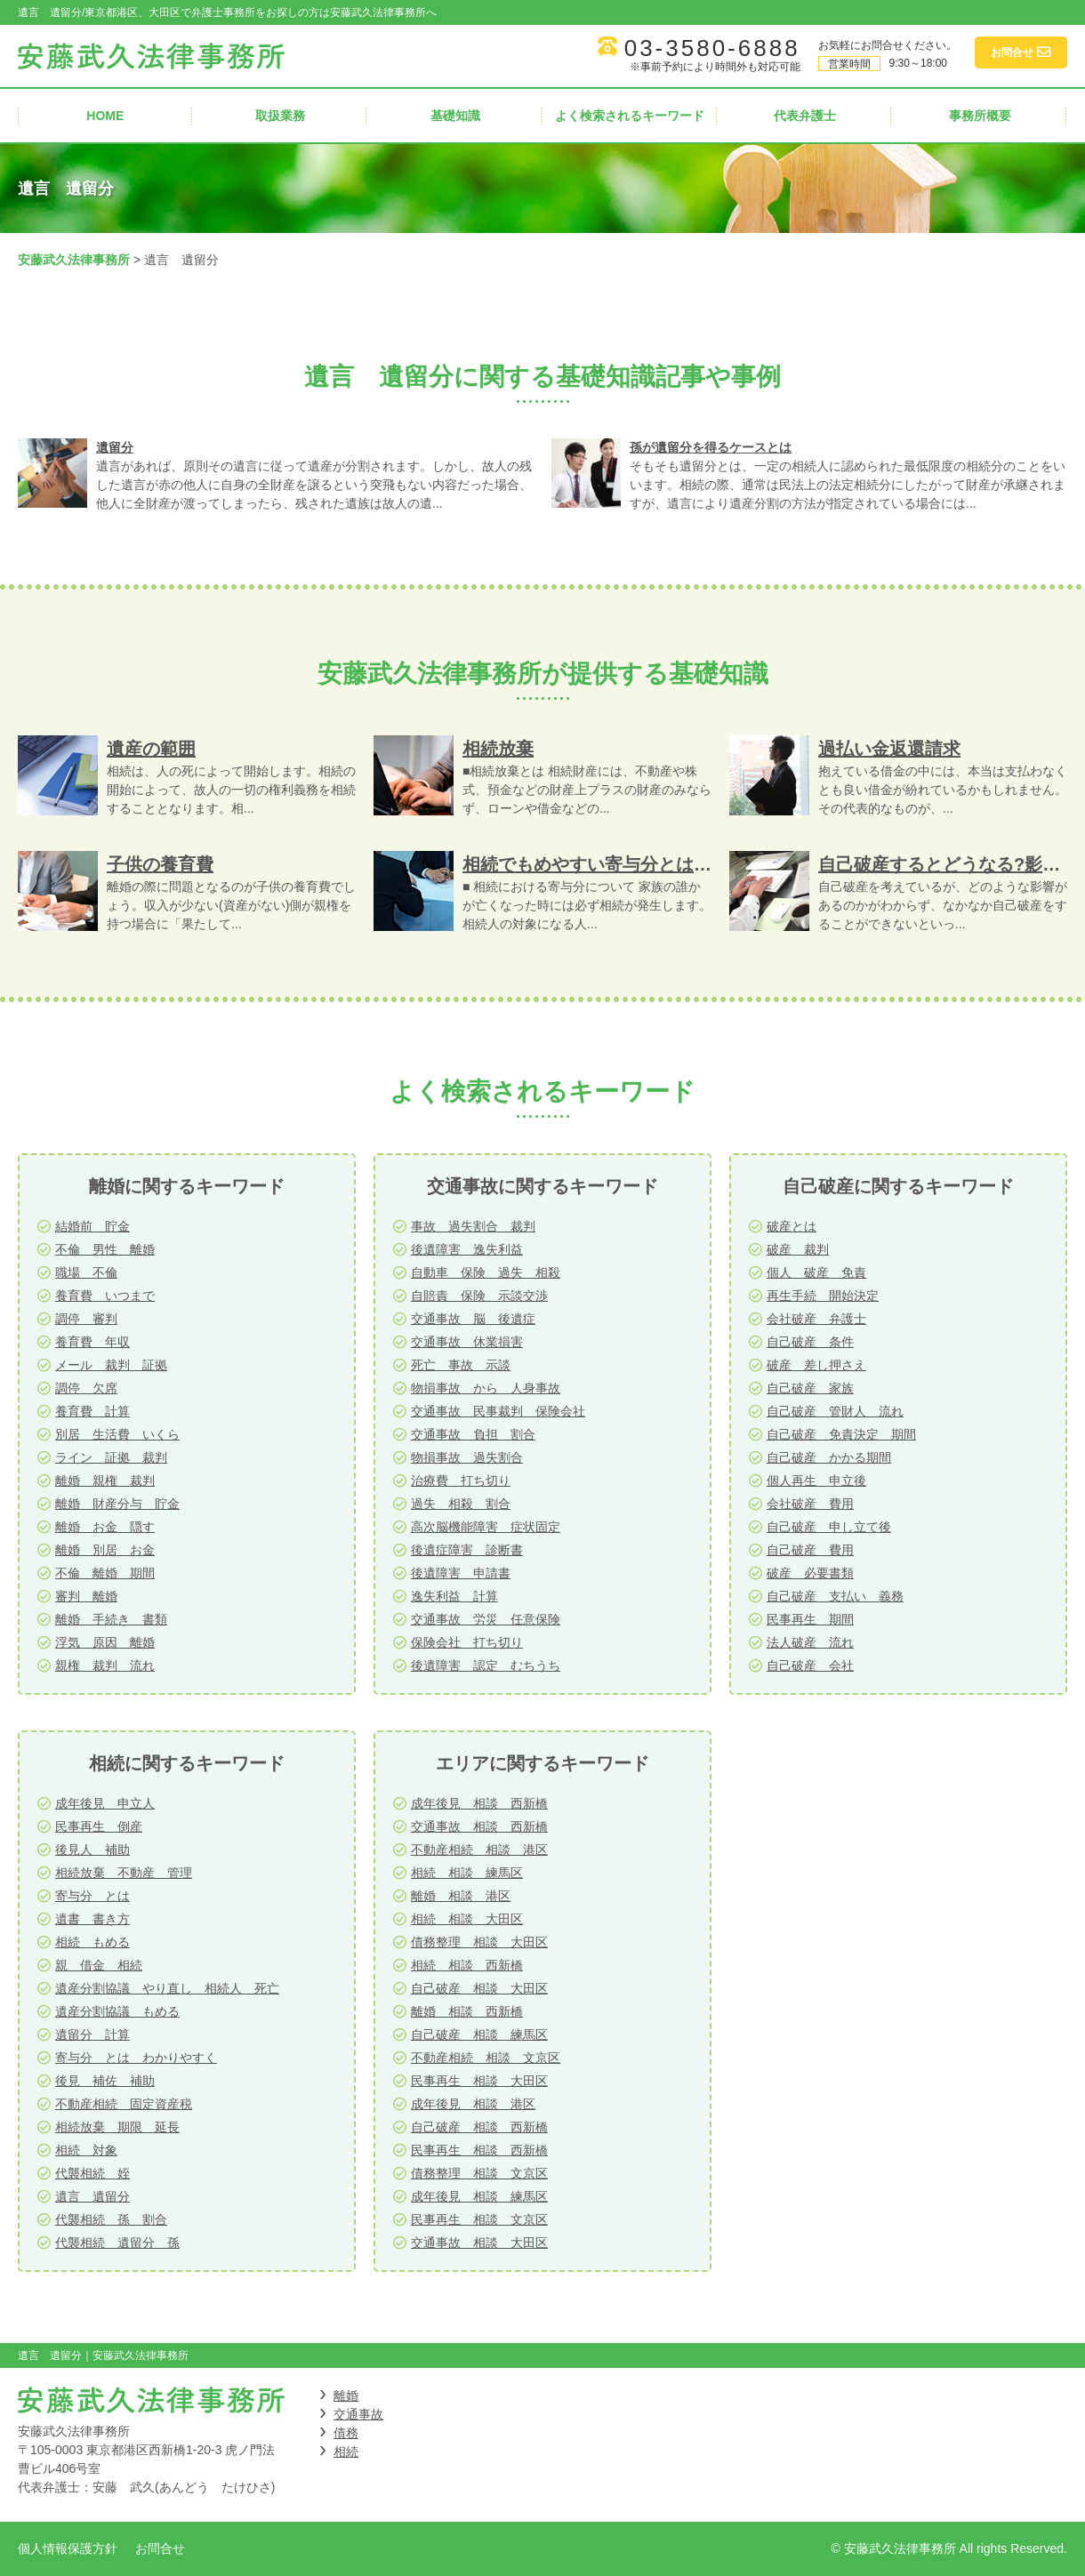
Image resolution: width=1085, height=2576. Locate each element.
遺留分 (114, 447)
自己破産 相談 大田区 (479, 1988)
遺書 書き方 (92, 1919)
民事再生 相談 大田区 (479, 2081)
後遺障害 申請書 (460, 1573)
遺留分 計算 (92, 2034)
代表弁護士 (805, 115)
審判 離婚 (86, 1596)
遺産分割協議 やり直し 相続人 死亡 (167, 1988)
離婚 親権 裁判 (105, 1480)
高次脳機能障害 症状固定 (485, 1527)
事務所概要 (980, 115)
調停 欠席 (86, 1388)
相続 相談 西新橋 (467, 1965)
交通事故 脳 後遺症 (473, 1319)
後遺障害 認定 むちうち (485, 1665)
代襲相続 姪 (92, 2173)
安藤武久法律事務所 (74, 260)
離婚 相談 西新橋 (467, 2011)
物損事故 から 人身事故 (485, 1388)
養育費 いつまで (105, 1295)
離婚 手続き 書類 (111, 1619)
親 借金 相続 (98, 1965)
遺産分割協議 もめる (117, 2011)
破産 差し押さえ (816, 1365)
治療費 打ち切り (460, 1480)
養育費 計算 (92, 1411)
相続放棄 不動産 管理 (123, 1873)
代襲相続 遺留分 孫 (117, 2242)
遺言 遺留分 (92, 2196)
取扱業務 (280, 115)
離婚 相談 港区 (460, 1896)
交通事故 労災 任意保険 (485, 1619)
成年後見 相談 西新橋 (479, 1803)
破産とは (791, 1226)
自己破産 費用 (810, 1550)
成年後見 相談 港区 (473, 2104)
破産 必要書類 (810, 1573)
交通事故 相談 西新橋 (479, 1826)
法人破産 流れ (810, 1642)
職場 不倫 (86, 1272)
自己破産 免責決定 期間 (841, 1434)
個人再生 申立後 (816, 1480)
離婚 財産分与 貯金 (117, 1504)
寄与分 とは (92, 1896)
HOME (105, 115)
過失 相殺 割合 (460, 1504)
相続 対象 (86, 2150)
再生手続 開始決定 (823, 1295)
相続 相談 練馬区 (467, 1873)
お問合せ (160, 2548)
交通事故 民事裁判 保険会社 (498, 1411)
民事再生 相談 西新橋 (479, 2150)
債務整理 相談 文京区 (479, 2173)
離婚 (346, 2395)
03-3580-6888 (712, 48)
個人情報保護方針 (67, 2548)
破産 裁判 (798, 1249)
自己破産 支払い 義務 (835, 1596)
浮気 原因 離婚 (105, 1642)
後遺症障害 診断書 (467, 1550)
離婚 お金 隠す (105, 1527)
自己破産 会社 (810, 1665)
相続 (346, 2451)
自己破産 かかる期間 (829, 1457)
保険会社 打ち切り (467, 1642)
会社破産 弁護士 (816, 1319)
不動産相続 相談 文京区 (485, 2057)
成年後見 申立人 (105, 1803)
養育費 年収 (92, 1342)
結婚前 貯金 (92, 1226)
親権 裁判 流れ (105, 1665)
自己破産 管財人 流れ (835, 1411)
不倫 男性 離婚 (105, 1249)
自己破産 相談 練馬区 (479, 2034)
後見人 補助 (92, 1849)
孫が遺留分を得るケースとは (711, 447)
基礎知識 (455, 115)
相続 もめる (92, 1942)
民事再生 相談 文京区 (479, 2219)
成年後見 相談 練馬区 (479, 2196)
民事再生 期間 (810, 1619)
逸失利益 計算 (454, 1596)
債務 (346, 2433)
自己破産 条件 (810, 1342)
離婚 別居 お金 (105, 1550)
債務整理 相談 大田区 (479, 1942)
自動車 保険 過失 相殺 (485, 1272)
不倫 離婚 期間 (105, 1573)
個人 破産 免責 (816, 1272)
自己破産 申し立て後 (829, 1527)
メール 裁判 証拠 (111, 1365)
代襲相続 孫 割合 (111, 2219)
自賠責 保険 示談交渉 (479, 1295)
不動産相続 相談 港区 (479, 1849)
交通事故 (358, 2414)
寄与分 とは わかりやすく (136, 2057)
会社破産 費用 (810, 1504)
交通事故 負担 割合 (473, 1434)
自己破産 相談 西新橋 (479, 2127)
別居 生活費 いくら (117, 1434)
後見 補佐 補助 (105, 2081)
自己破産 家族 (810, 1388)
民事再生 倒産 (98, 1826)
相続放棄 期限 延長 (117, 2127)
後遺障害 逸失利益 (467, 1249)
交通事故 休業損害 (467, 1342)
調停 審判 (86, 1319)
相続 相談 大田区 (467, 1919)
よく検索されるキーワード (629, 115)
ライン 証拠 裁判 (111, 1457)
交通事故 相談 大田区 (479, 2242)
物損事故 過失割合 (467, 1457)
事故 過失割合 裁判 (473, 1226)
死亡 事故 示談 (460, 1365)
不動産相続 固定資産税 (123, 2104)
